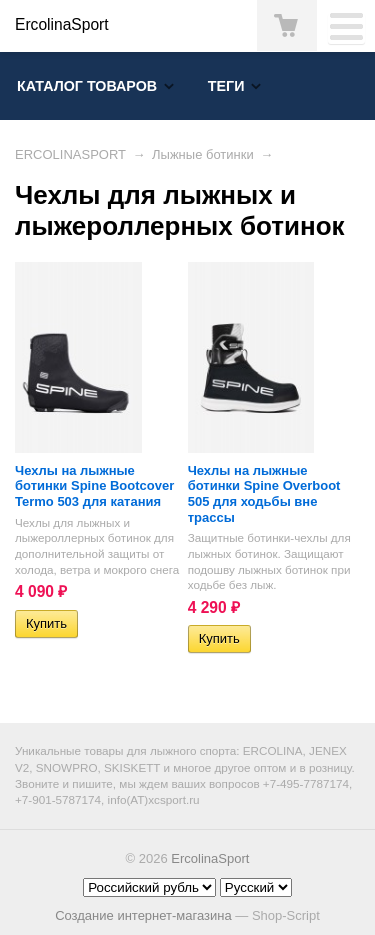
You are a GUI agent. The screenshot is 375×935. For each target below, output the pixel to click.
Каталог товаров (87, 86)
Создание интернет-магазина (143, 915)
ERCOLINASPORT (70, 154)
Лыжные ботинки (203, 154)
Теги (226, 86)
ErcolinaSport (210, 858)
